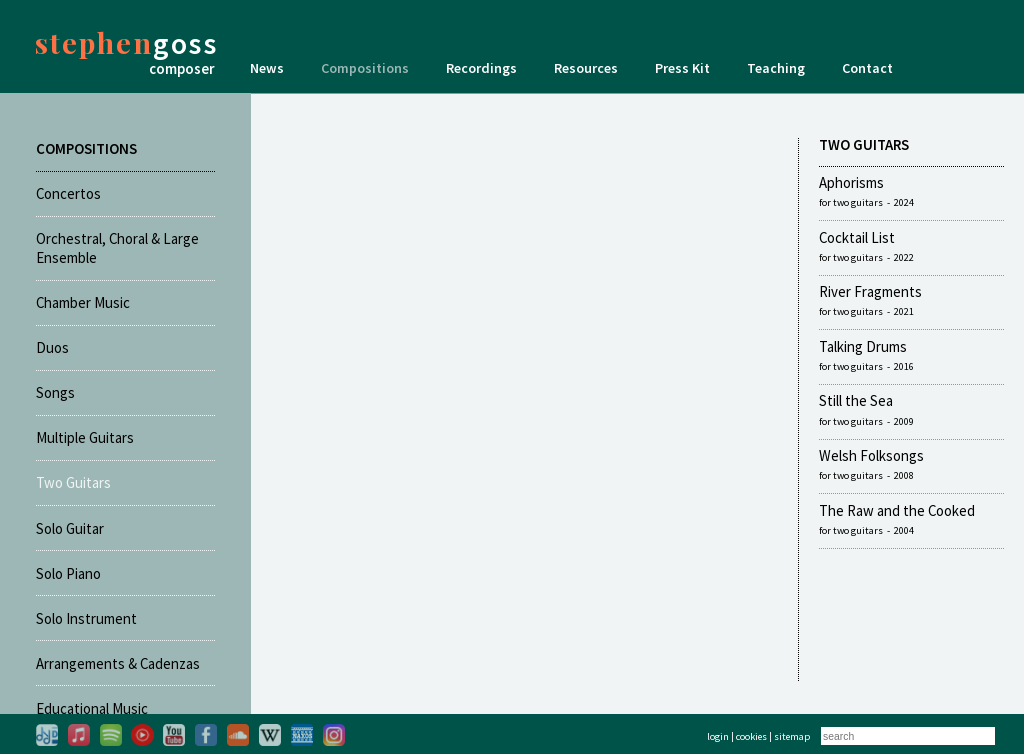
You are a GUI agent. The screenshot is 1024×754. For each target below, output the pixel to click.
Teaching (776, 68)
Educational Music (92, 708)
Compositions (365, 68)
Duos (52, 347)
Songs (55, 392)
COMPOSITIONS (86, 148)
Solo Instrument (86, 618)
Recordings (481, 68)
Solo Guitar (70, 528)
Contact (867, 68)
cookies (751, 736)
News (267, 68)
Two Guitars (73, 482)
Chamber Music (83, 302)
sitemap (792, 736)
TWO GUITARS (864, 144)
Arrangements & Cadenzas (118, 663)
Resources (586, 68)
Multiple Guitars (85, 437)
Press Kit (682, 68)
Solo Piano (68, 573)
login (718, 736)
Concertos (68, 193)
